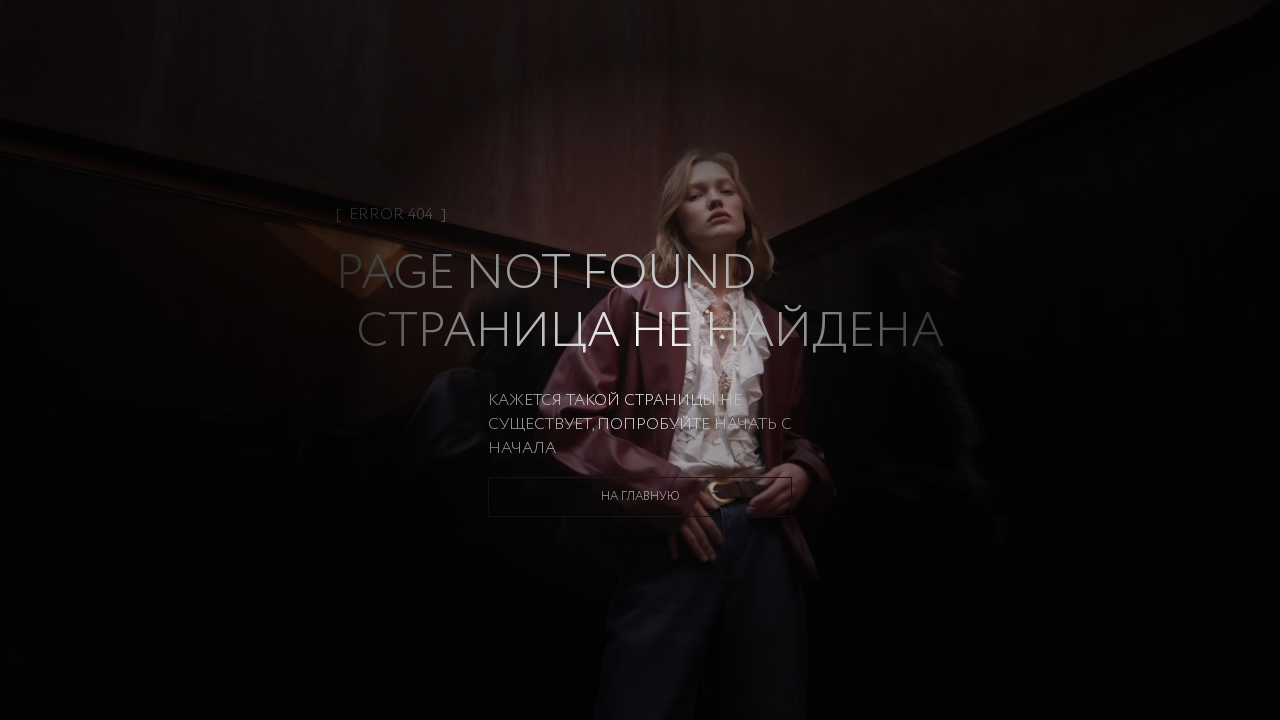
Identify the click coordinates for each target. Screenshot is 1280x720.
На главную (640, 496)
